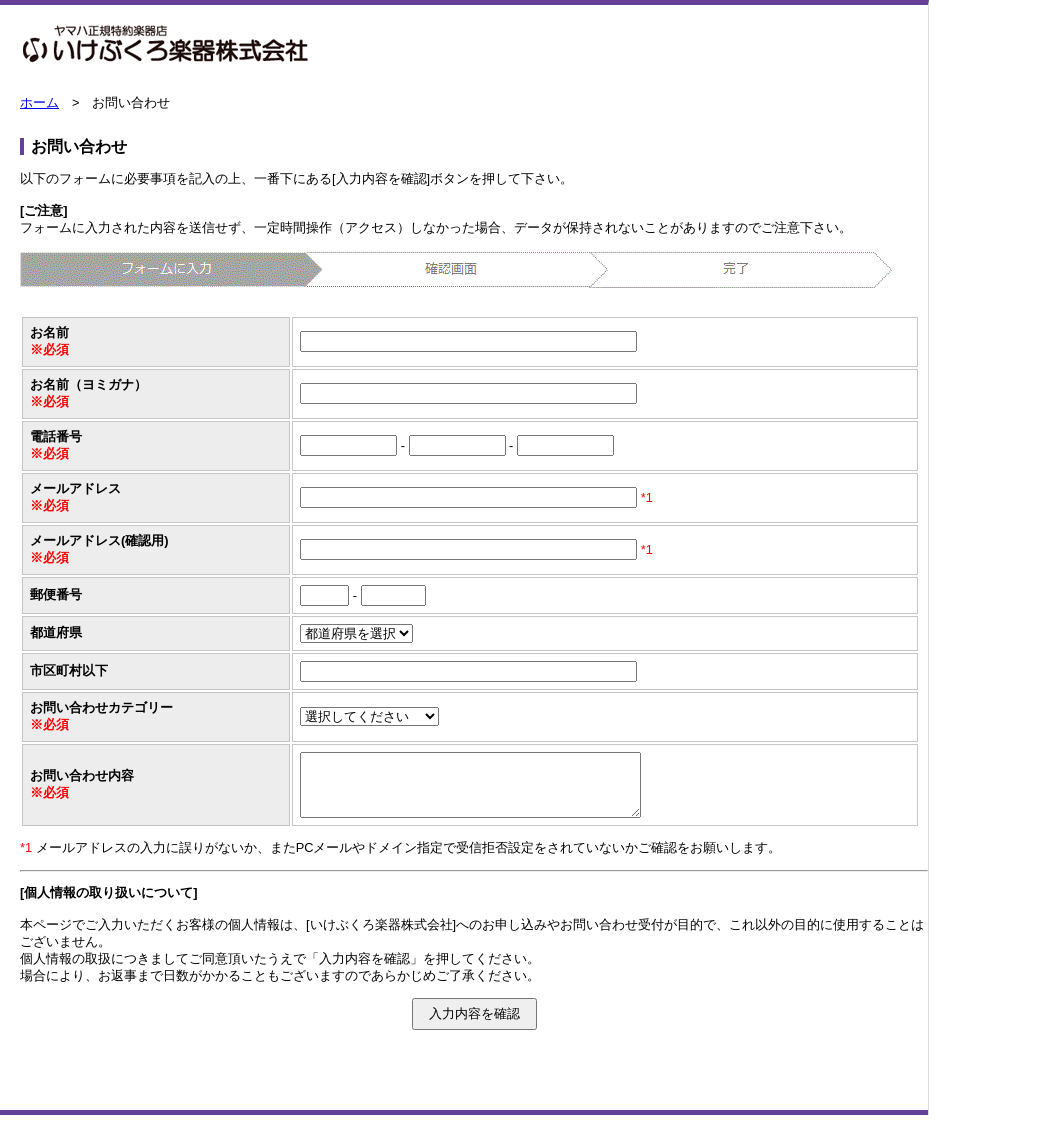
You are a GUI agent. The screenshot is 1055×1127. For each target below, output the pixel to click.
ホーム (39, 102)
